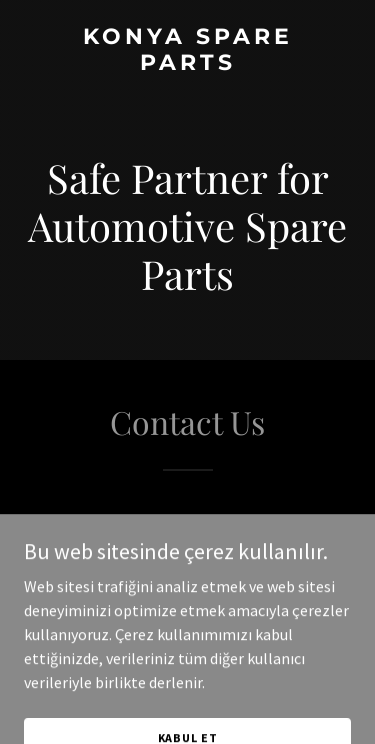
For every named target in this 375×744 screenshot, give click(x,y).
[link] (187, 64)
